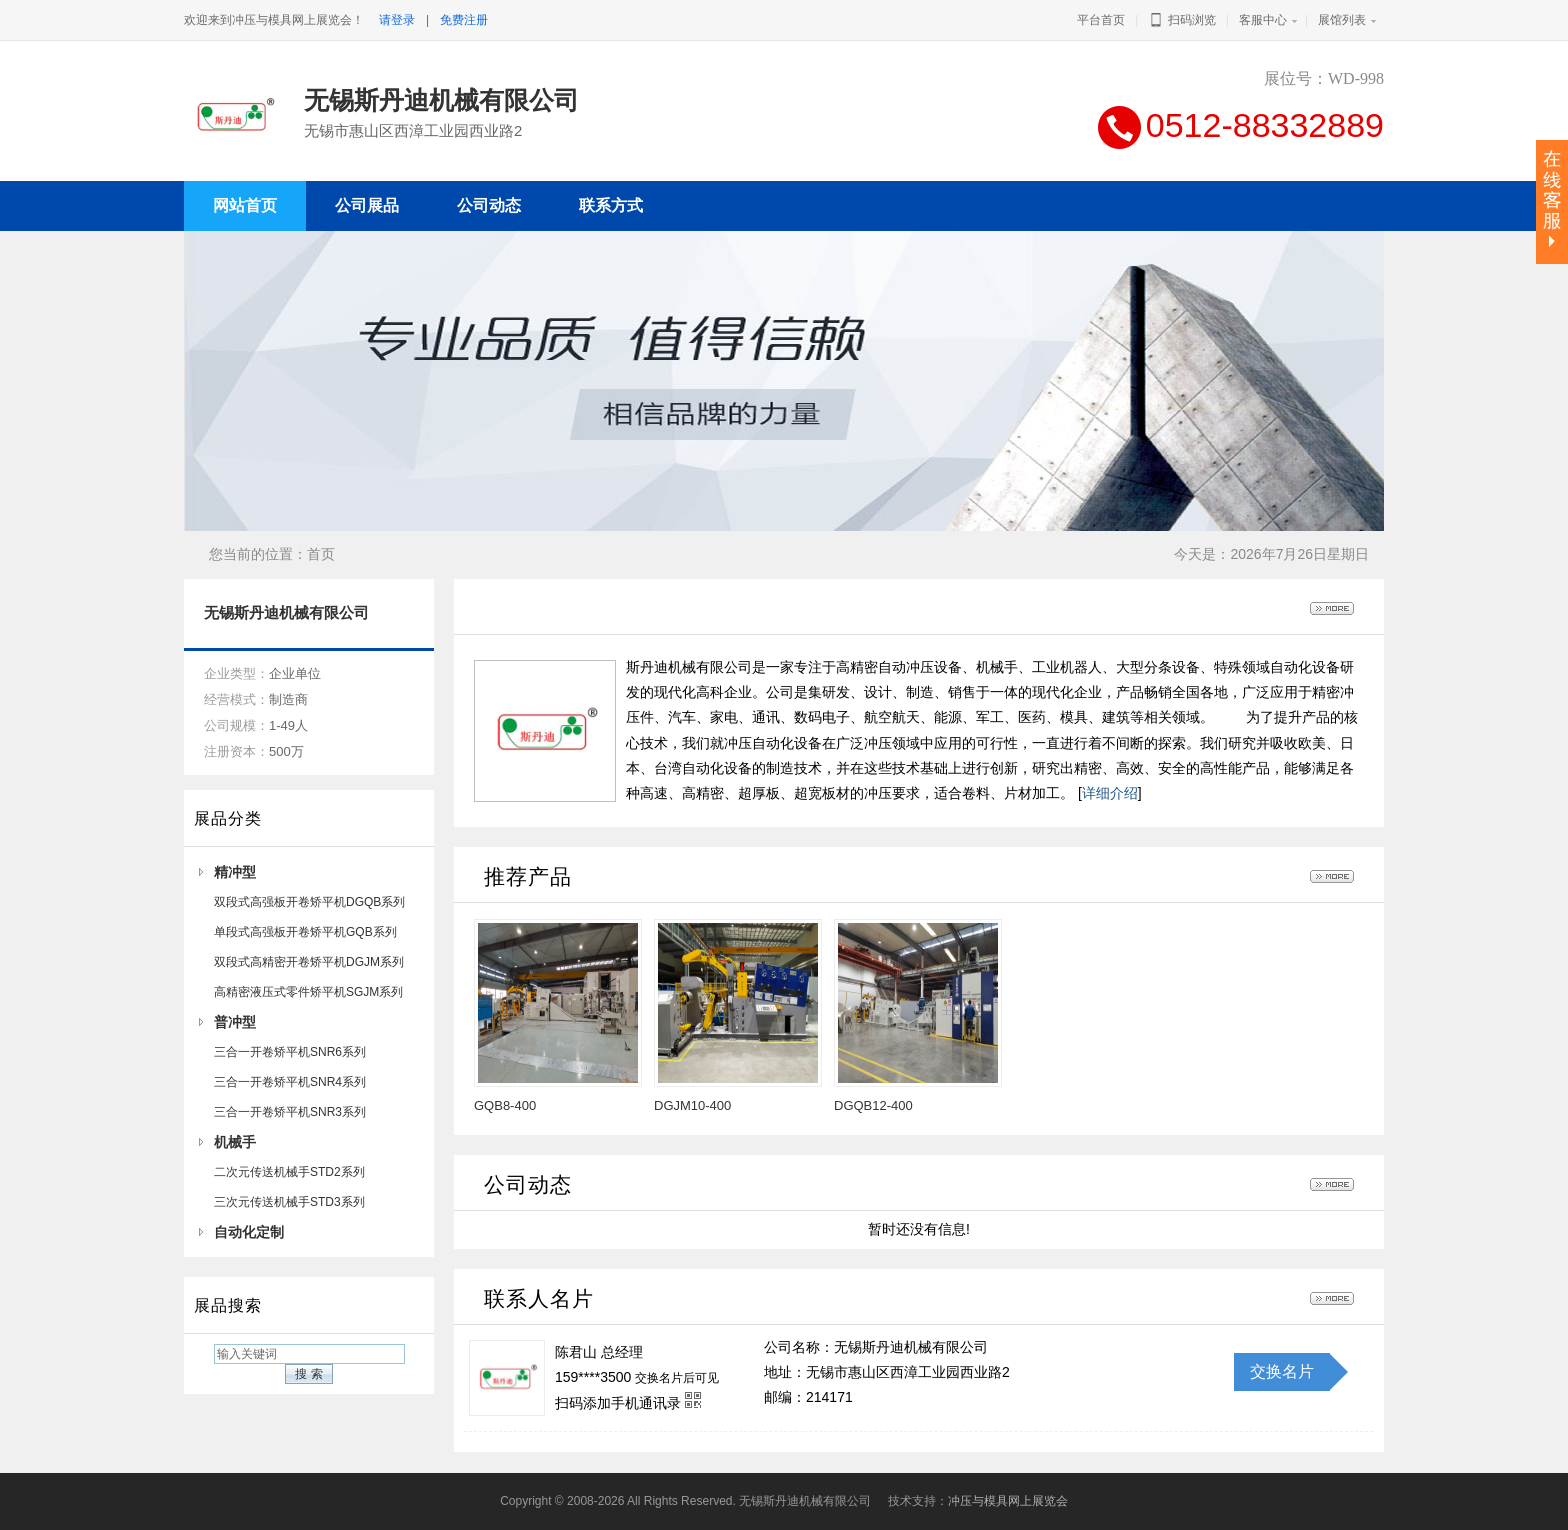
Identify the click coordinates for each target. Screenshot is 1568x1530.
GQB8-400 (505, 1105)
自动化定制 (249, 1232)
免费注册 (464, 20)
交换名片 (1282, 1371)
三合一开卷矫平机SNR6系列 (290, 1052)
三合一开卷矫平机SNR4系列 (290, 1082)
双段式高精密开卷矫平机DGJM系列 (309, 962)
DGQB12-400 (873, 1105)
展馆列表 (1342, 20)
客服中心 (1263, 20)
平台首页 (1101, 20)
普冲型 (235, 1022)
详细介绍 (1110, 793)
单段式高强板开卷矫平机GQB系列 (305, 932)
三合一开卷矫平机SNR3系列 (290, 1112)
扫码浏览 (1181, 20)
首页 (321, 554)
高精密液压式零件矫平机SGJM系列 (308, 992)
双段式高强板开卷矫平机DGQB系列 (309, 902)
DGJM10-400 (692, 1105)
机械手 (235, 1142)
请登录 (397, 20)
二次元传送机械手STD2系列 (289, 1172)
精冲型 (235, 872)
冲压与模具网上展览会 (1008, 1501)
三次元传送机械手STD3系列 (289, 1202)
